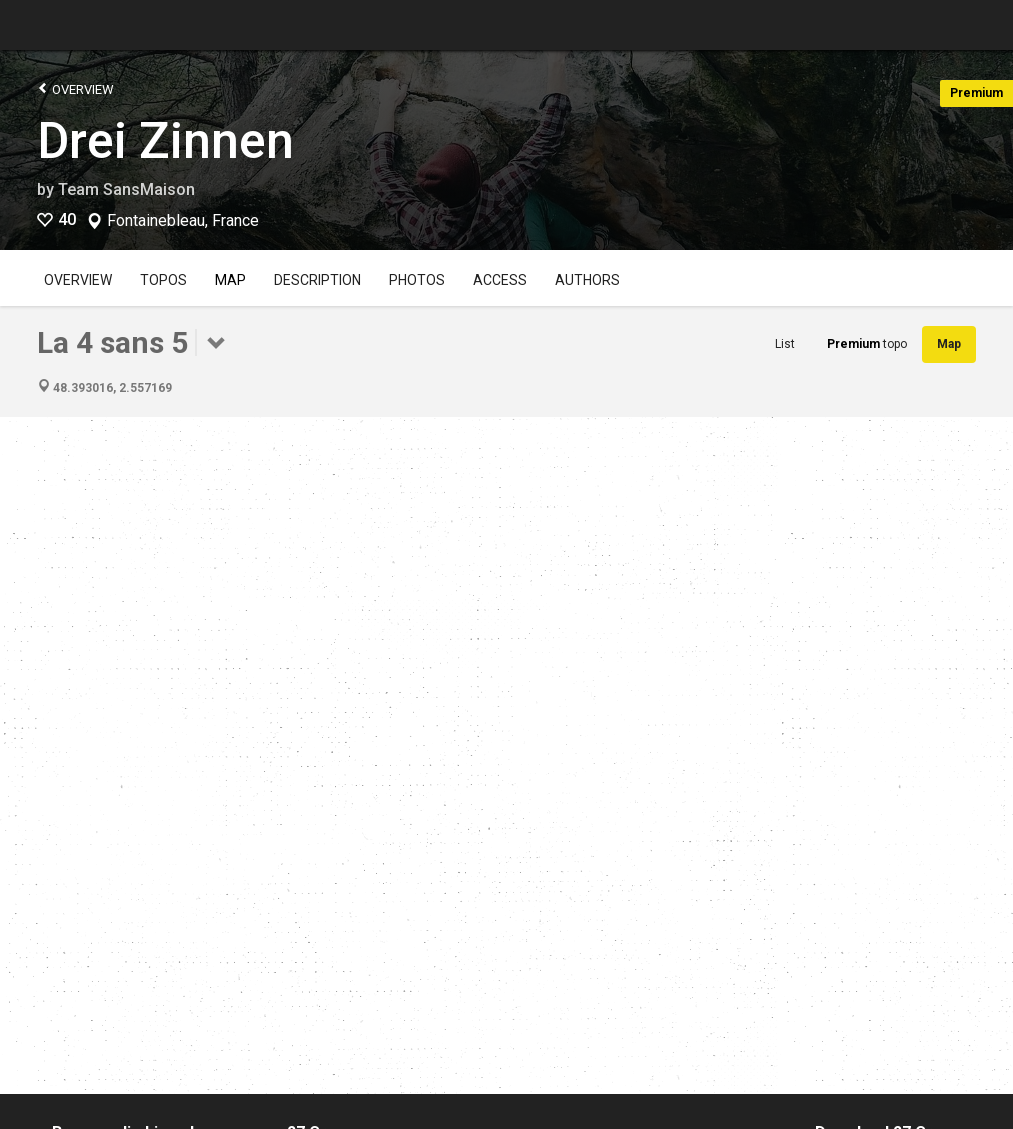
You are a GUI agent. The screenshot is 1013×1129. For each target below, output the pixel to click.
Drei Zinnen (165, 141)
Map (230, 280)
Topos (163, 280)
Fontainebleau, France (183, 221)
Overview (75, 88)
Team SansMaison (126, 189)
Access (500, 280)
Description (317, 280)
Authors (587, 280)
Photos (417, 280)
